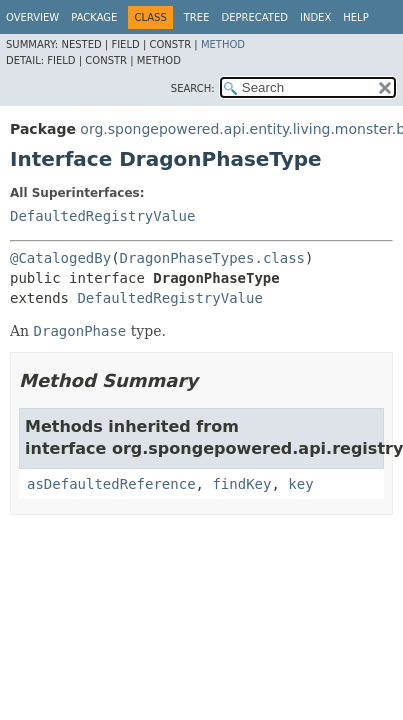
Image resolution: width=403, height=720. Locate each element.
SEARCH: (193, 88)
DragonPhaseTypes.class (212, 258)
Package (94, 17)
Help (355, 17)
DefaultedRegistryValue (102, 216)
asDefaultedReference (111, 484)
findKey (241, 484)
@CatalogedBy (60, 258)
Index (315, 17)
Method (223, 44)
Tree (197, 17)
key (300, 484)
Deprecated (254, 17)
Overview (32, 17)
